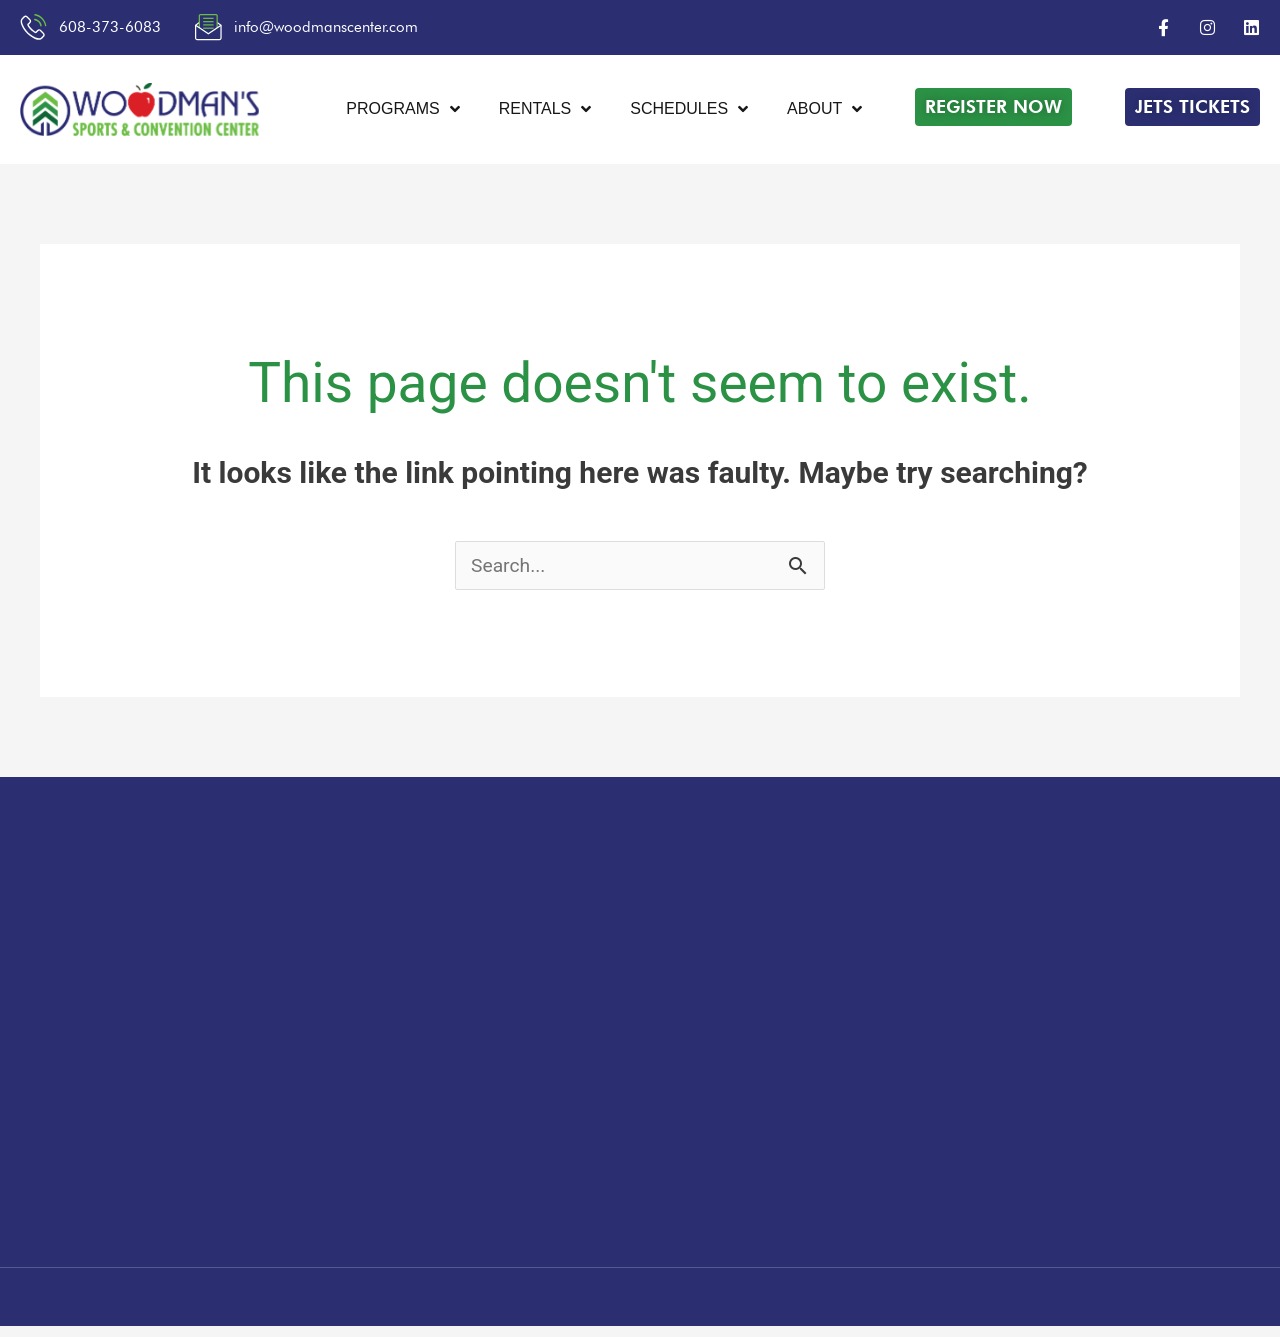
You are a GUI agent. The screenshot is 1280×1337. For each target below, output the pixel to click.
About (824, 111)
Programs (402, 111)
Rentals (544, 111)
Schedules (689, 111)
